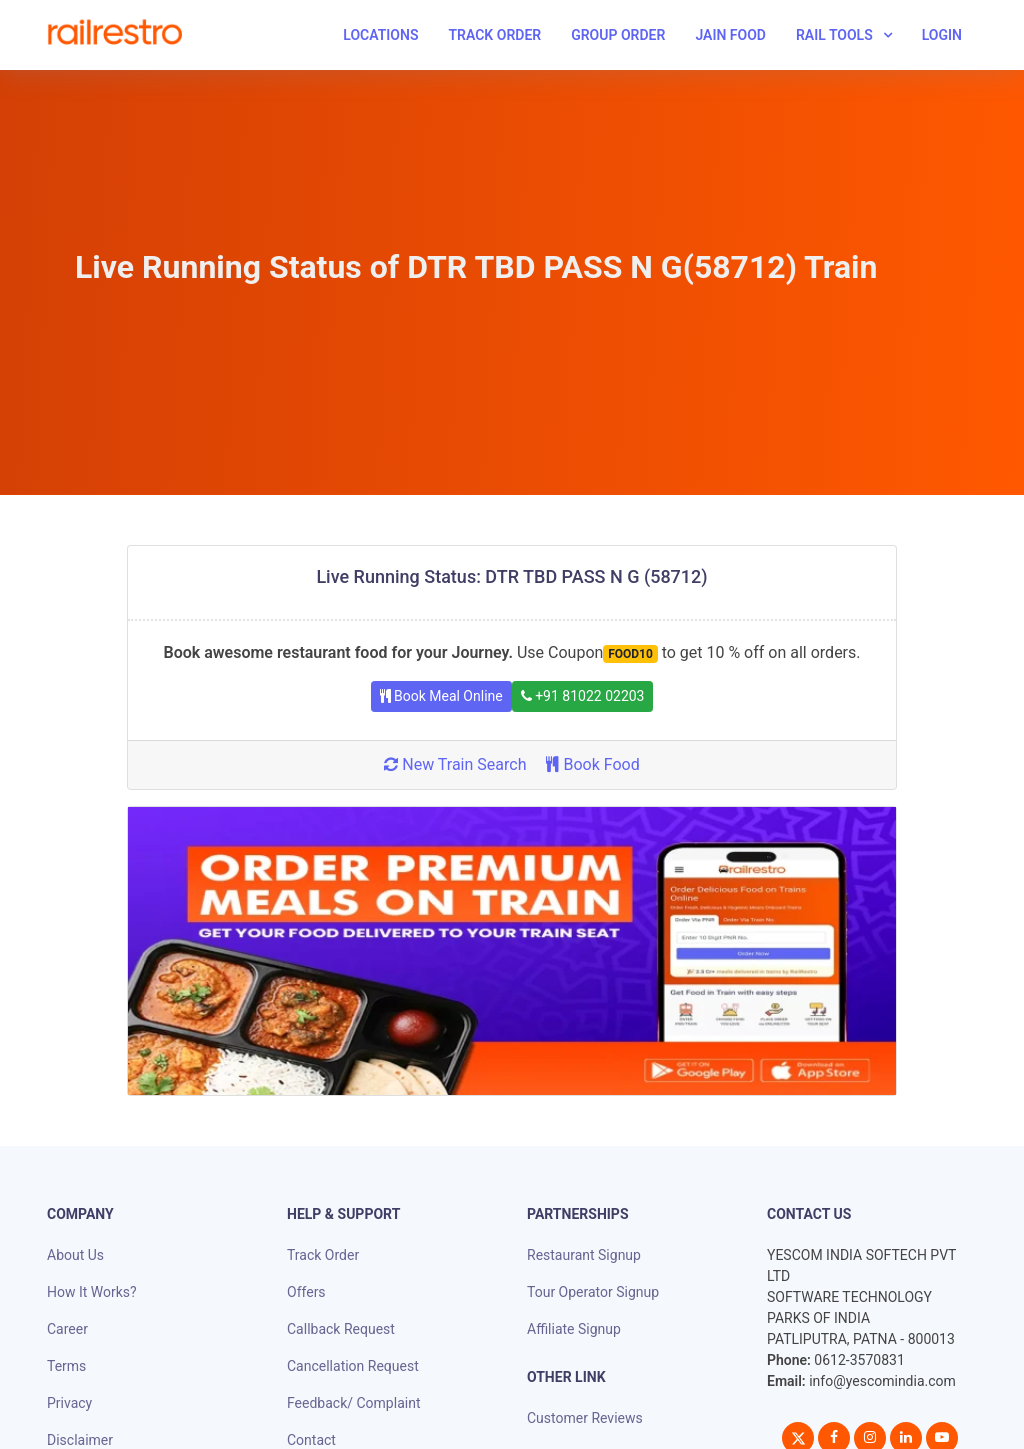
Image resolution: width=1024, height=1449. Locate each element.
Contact (311, 1440)
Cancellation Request (353, 1366)
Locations (380, 35)
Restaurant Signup (584, 1255)
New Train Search (455, 764)
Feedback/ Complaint (353, 1403)
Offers (306, 1292)
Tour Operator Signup (593, 1292)
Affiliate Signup (574, 1329)
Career (67, 1329)
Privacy (69, 1403)
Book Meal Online (441, 696)
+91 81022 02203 (583, 696)
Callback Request (341, 1329)
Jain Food (730, 35)
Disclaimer (80, 1440)
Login (942, 35)
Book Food (592, 764)
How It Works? (92, 1292)
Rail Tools (834, 35)
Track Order (494, 35)
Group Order (618, 35)
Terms (66, 1366)
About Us (75, 1255)
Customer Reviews (585, 1418)
